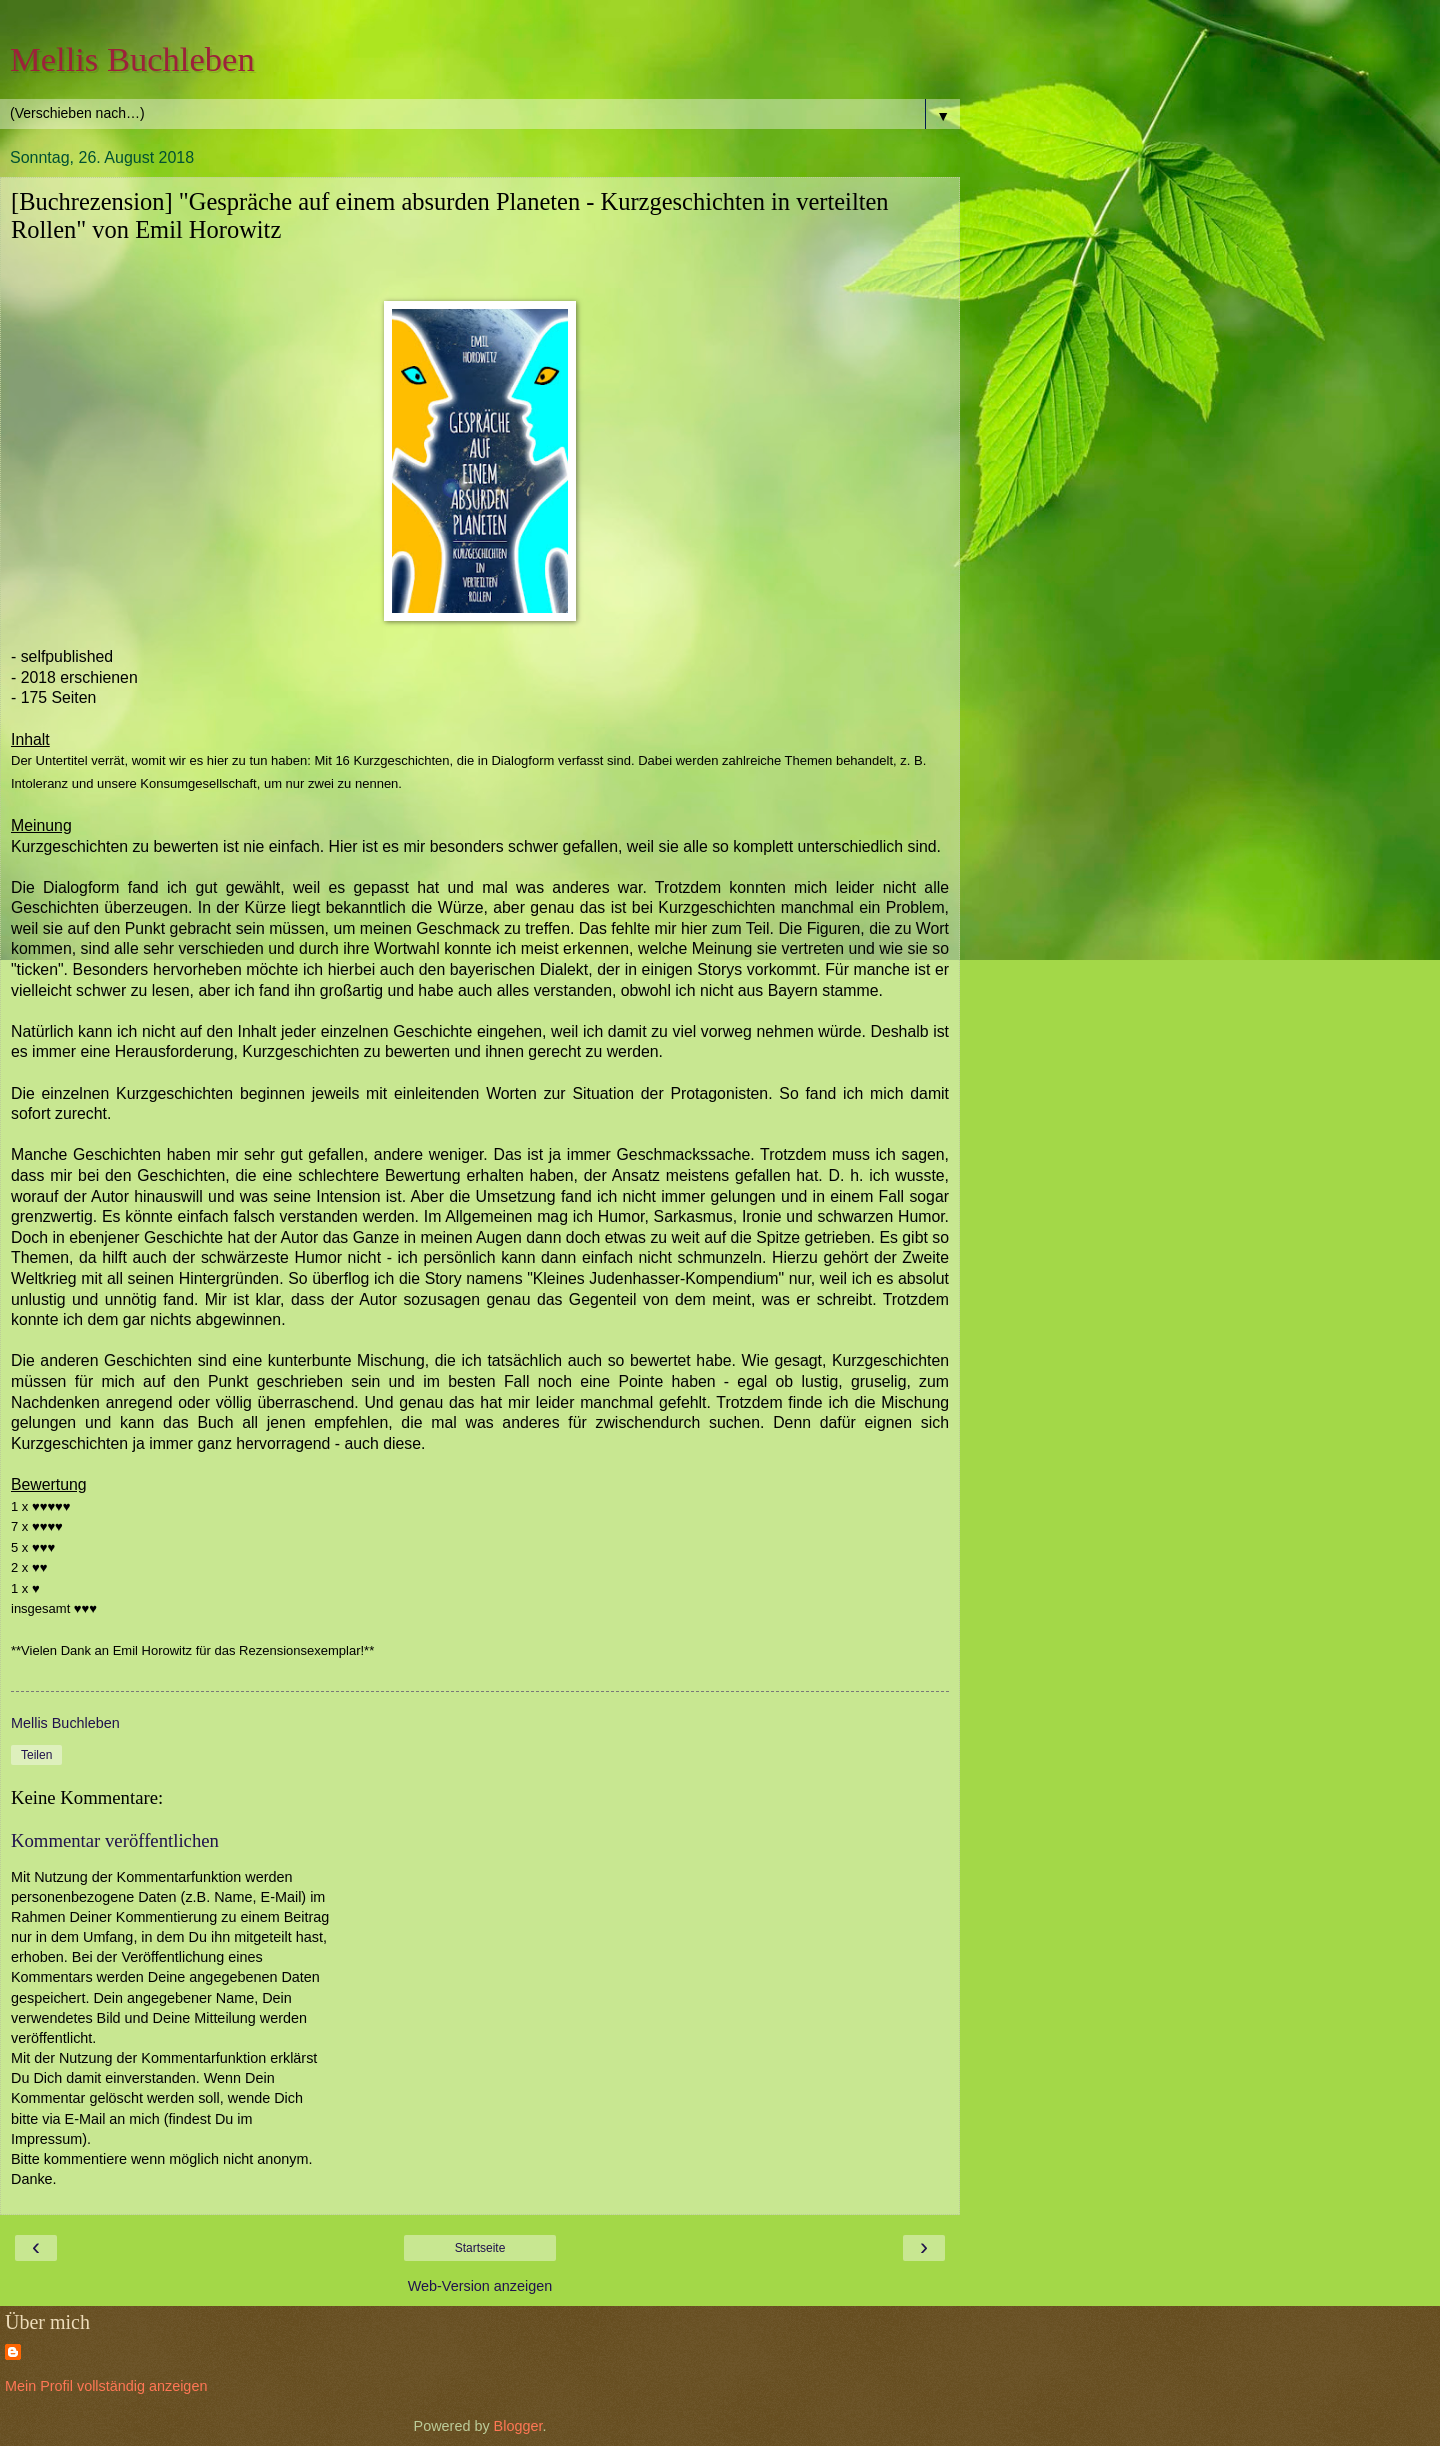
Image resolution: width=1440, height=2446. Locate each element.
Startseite (480, 2248)
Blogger (518, 2426)
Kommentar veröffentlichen (115, 1840)
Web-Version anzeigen (480, 2286)
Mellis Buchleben (132, 59)
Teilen (36, 1755)
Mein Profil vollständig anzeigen (106, 2386)
